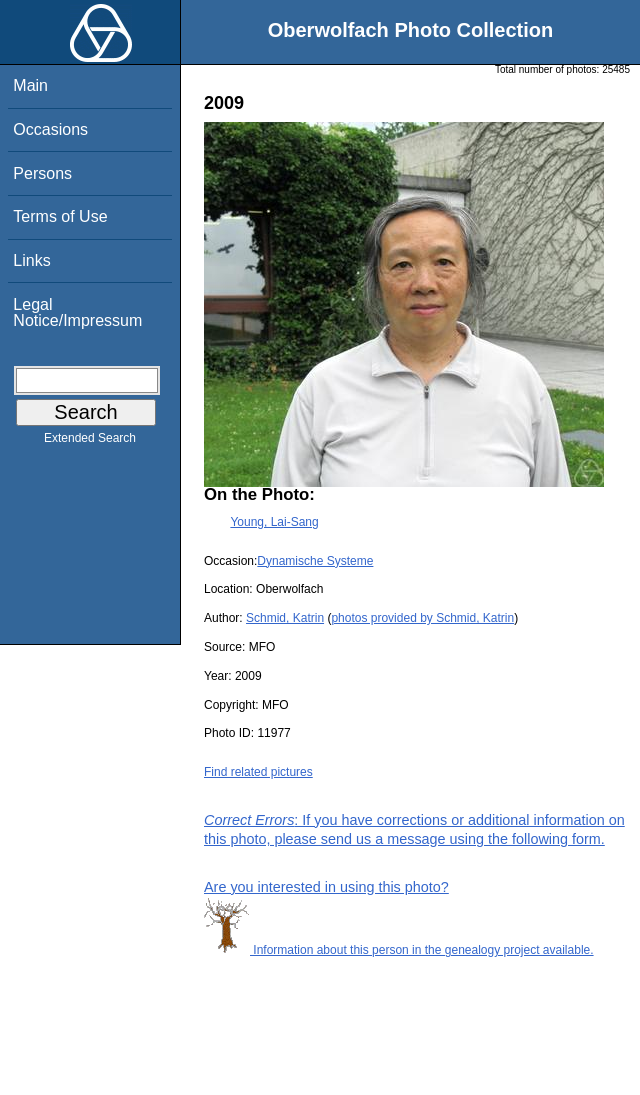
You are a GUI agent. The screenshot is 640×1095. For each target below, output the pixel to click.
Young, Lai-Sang (274, 522)
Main (30, 85)
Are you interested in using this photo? (326, 887)
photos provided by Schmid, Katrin (422, 618)
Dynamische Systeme (315, 561)
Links (31, 260)
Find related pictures (258, 772)
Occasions (50, 129)
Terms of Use (60, 216)
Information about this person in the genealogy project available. (399, 950)
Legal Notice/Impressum (77, 312)
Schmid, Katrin (285, 618)
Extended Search (90, 442)
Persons (42, 173)
